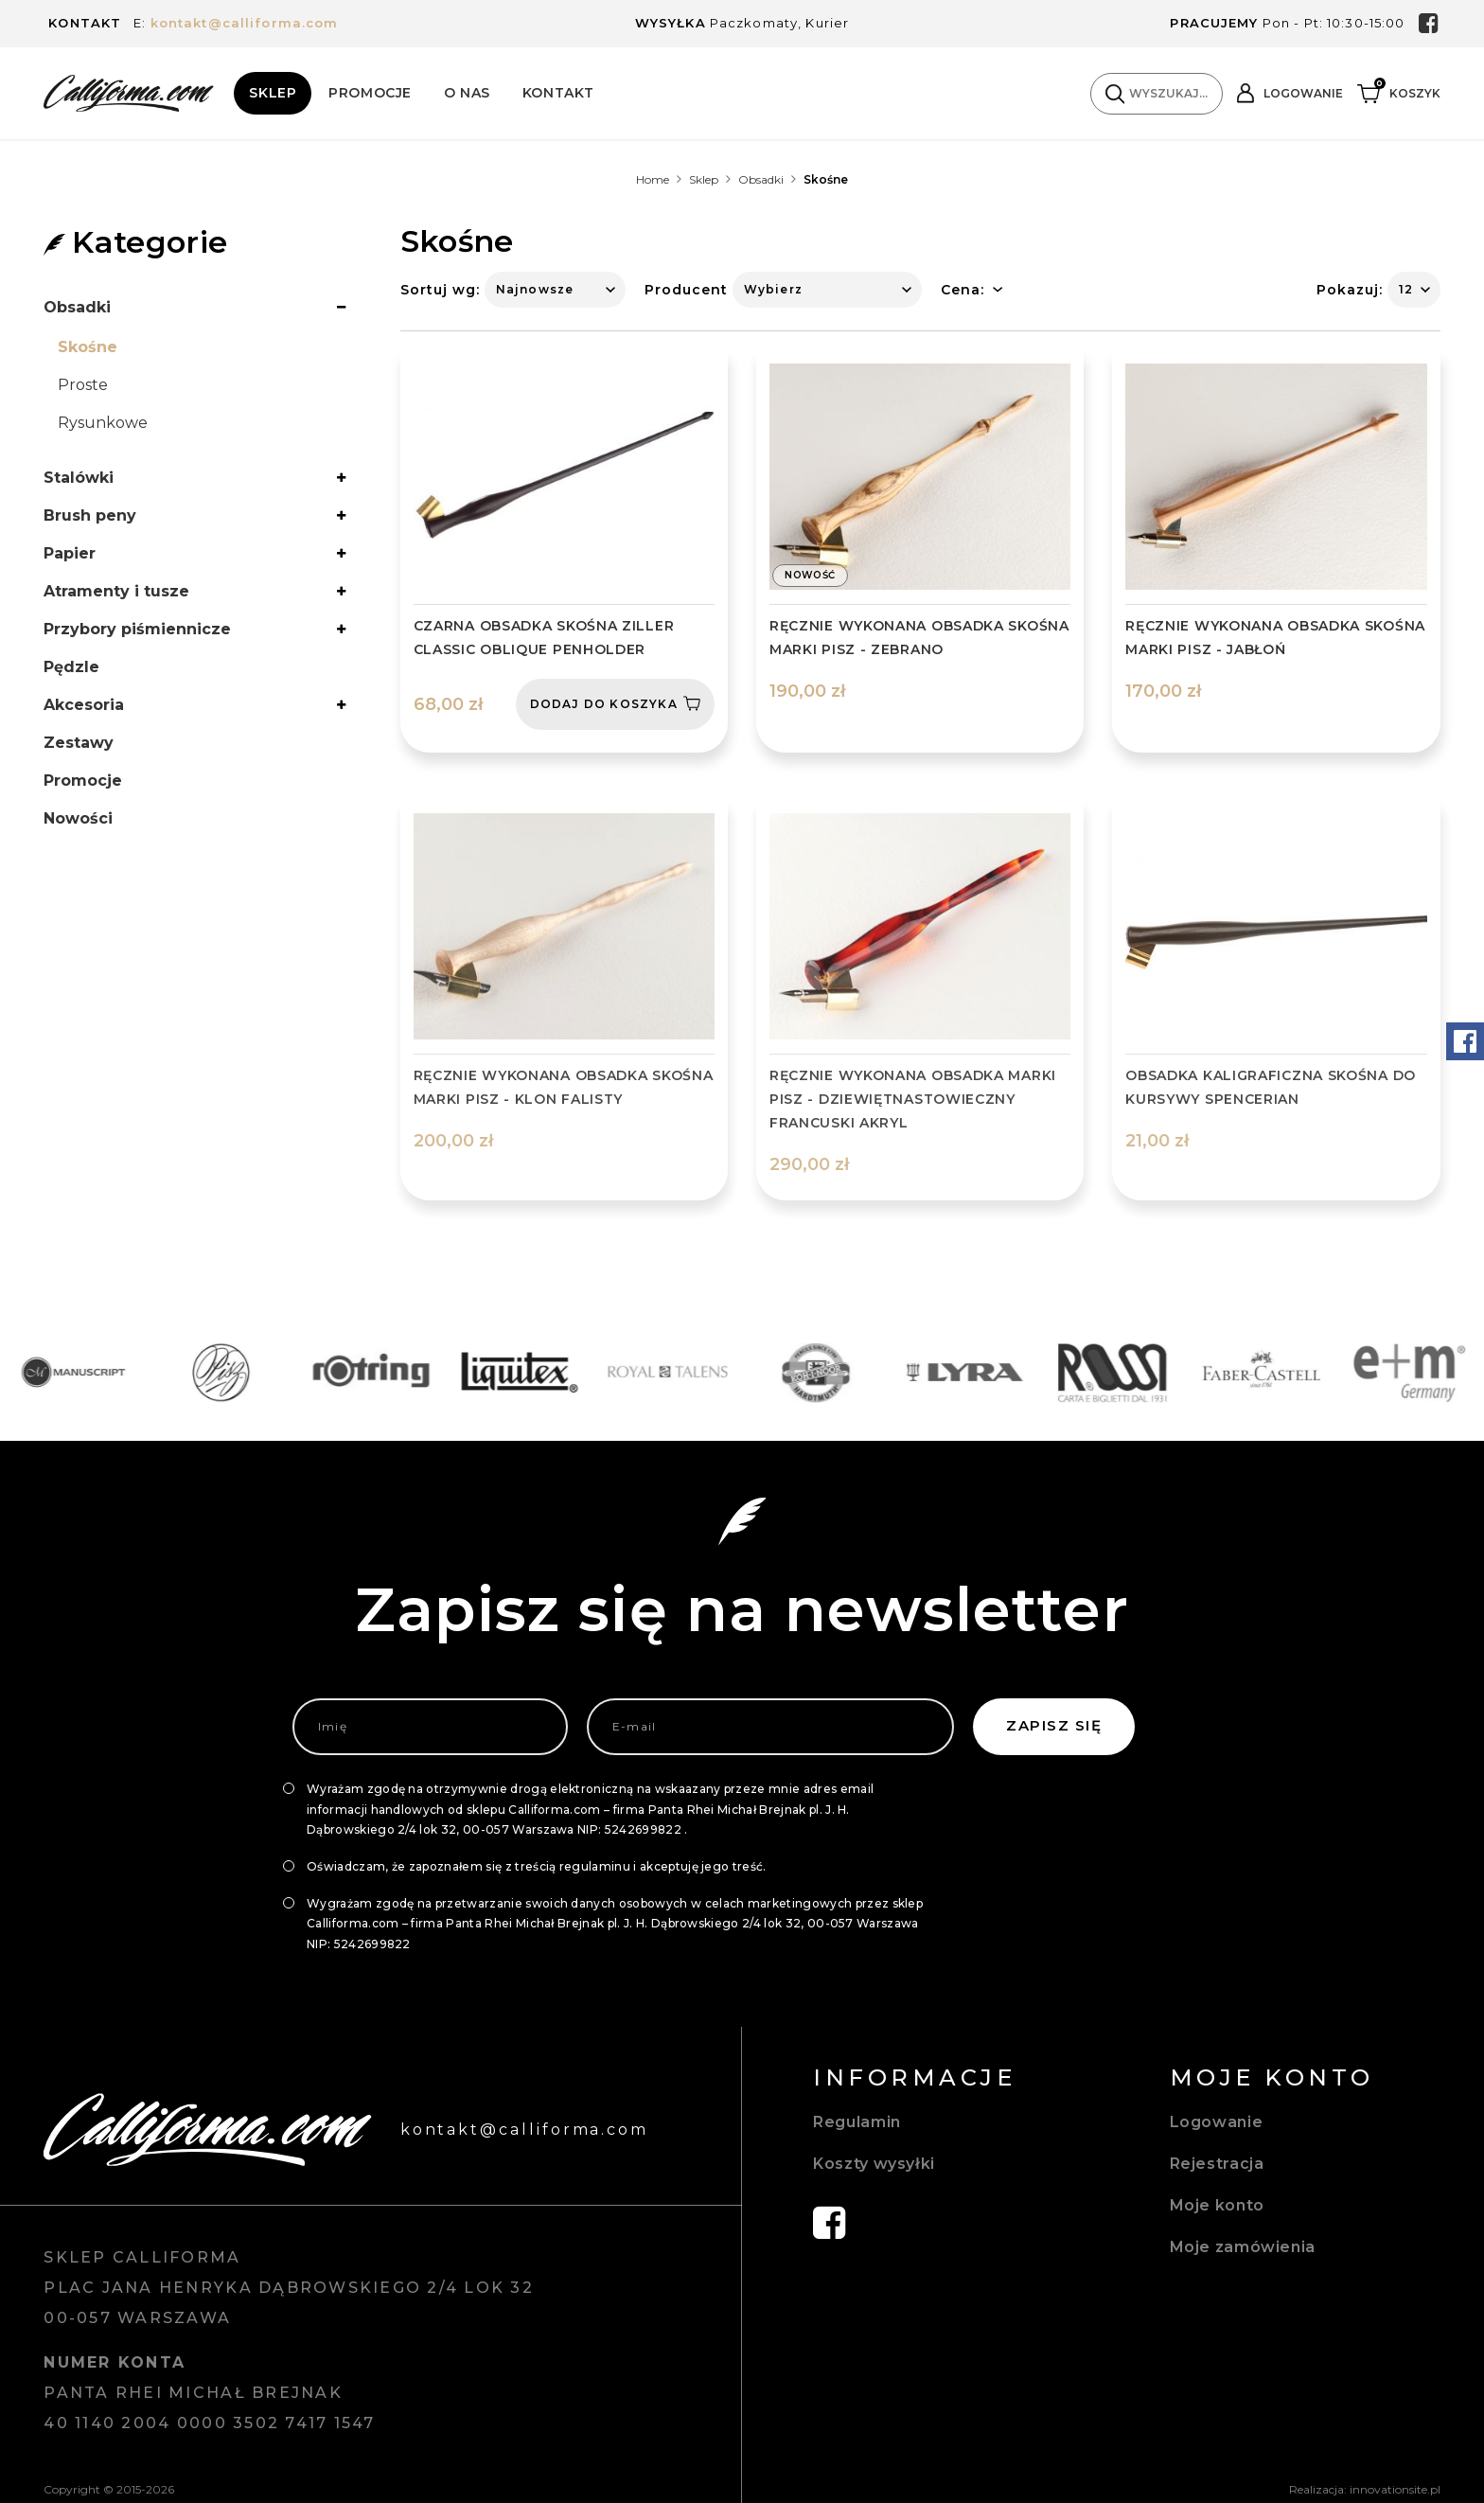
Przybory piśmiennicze (137, 629)
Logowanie (1216, 2122)
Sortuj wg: (440, 289)
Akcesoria (84, 705)
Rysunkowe (103, 423)
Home (652, 179)
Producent (686, 289)
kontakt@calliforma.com (244, 22)
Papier (70, 553)
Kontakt (558, 92)
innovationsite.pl (1395, 2489)
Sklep (272, 92)
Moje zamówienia (1243, 2247)
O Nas (467, 92)
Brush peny (90, 515)
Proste (83, 385)
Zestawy (79, 743)
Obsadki (761, 179)
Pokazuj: (1349, 289)
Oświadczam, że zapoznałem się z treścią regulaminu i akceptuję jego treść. (537, 1866)
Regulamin (857, 2122)
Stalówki (79, 478)
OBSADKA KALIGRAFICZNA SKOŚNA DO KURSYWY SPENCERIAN (1270, 1087)
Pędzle (71, 667)
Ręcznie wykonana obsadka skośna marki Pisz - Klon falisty (564, 1087)
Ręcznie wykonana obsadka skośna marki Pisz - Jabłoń (1275, 637)
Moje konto (1217, 2205)
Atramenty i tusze (116, 591)
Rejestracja (1217, 2164)
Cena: (962, 289)
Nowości (78, 818)
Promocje (370, 92)
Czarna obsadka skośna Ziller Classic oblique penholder (544, 637)
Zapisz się (1054, 1725)
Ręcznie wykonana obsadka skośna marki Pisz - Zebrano (919, 637)
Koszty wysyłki (874, 2164)
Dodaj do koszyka (615, 703)
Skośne (87, 347)
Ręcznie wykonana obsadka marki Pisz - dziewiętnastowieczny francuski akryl (912, 1099)
